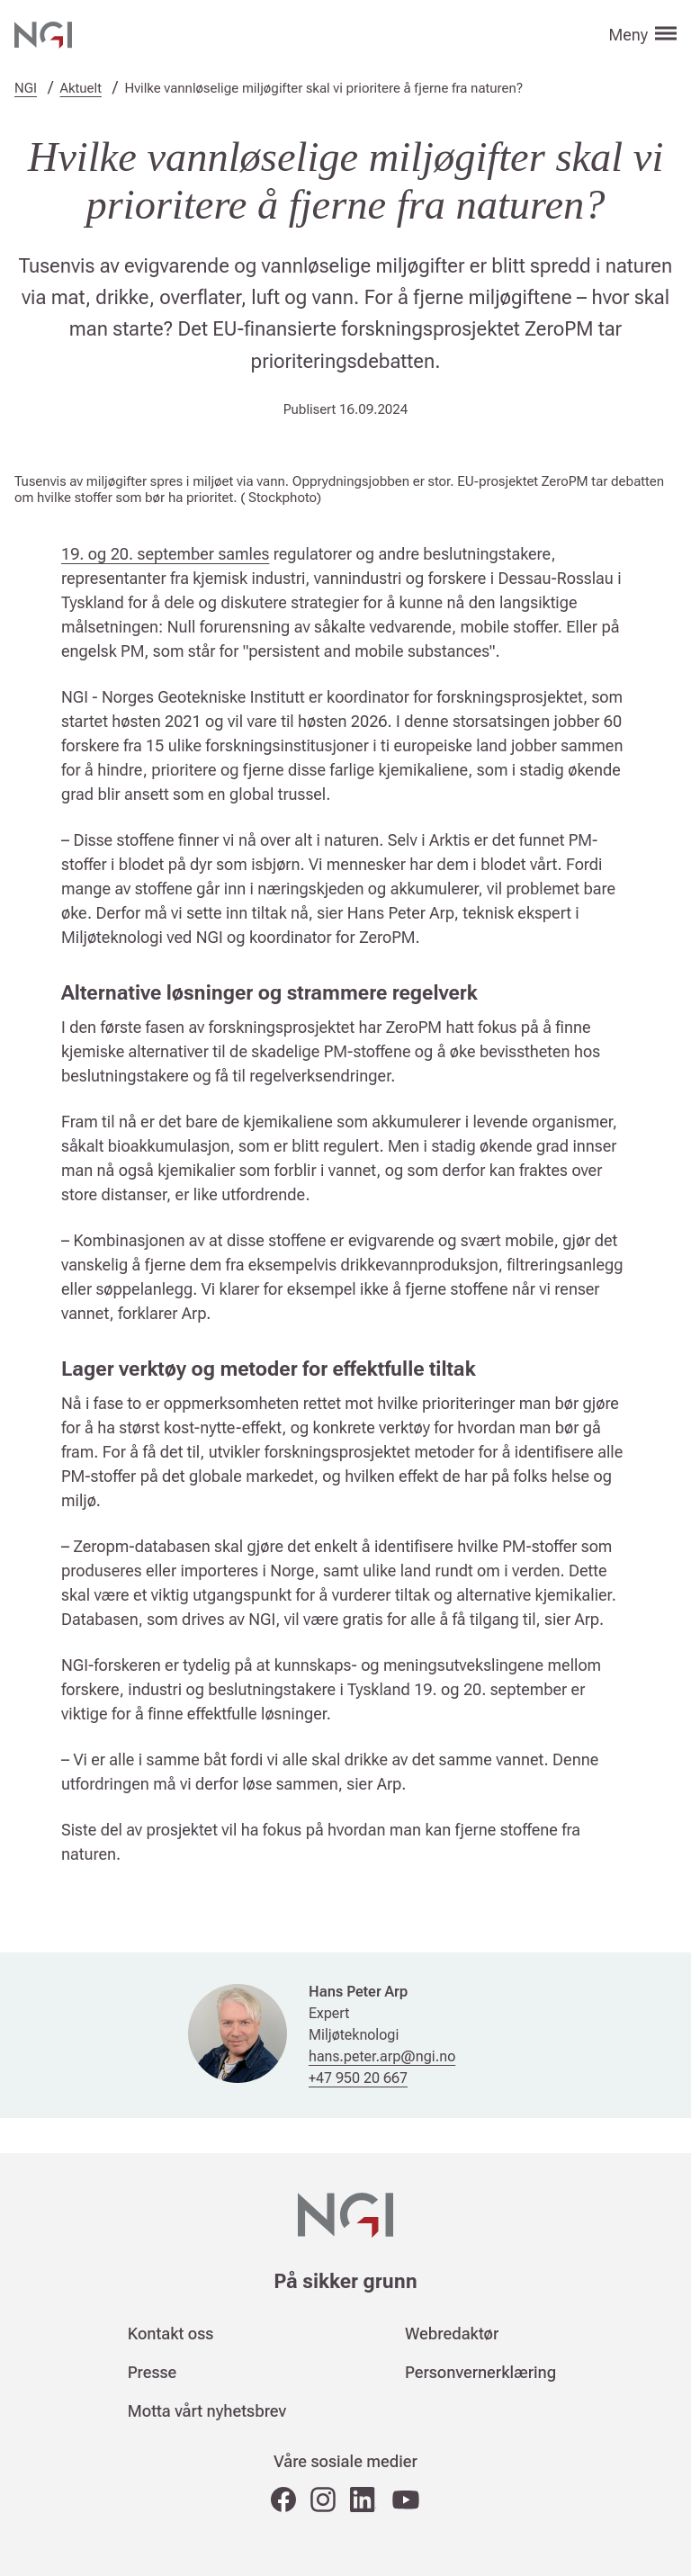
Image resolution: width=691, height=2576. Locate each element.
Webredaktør (451, 2333)
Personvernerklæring (480, 2372)
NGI (25, 88)
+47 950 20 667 (358, 2078)
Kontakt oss (171, 2333)
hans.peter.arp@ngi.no (382, 2056)
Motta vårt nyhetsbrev (207, 2410)
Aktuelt (81, 88)
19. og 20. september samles (165, 553)
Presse (152, 2372)
